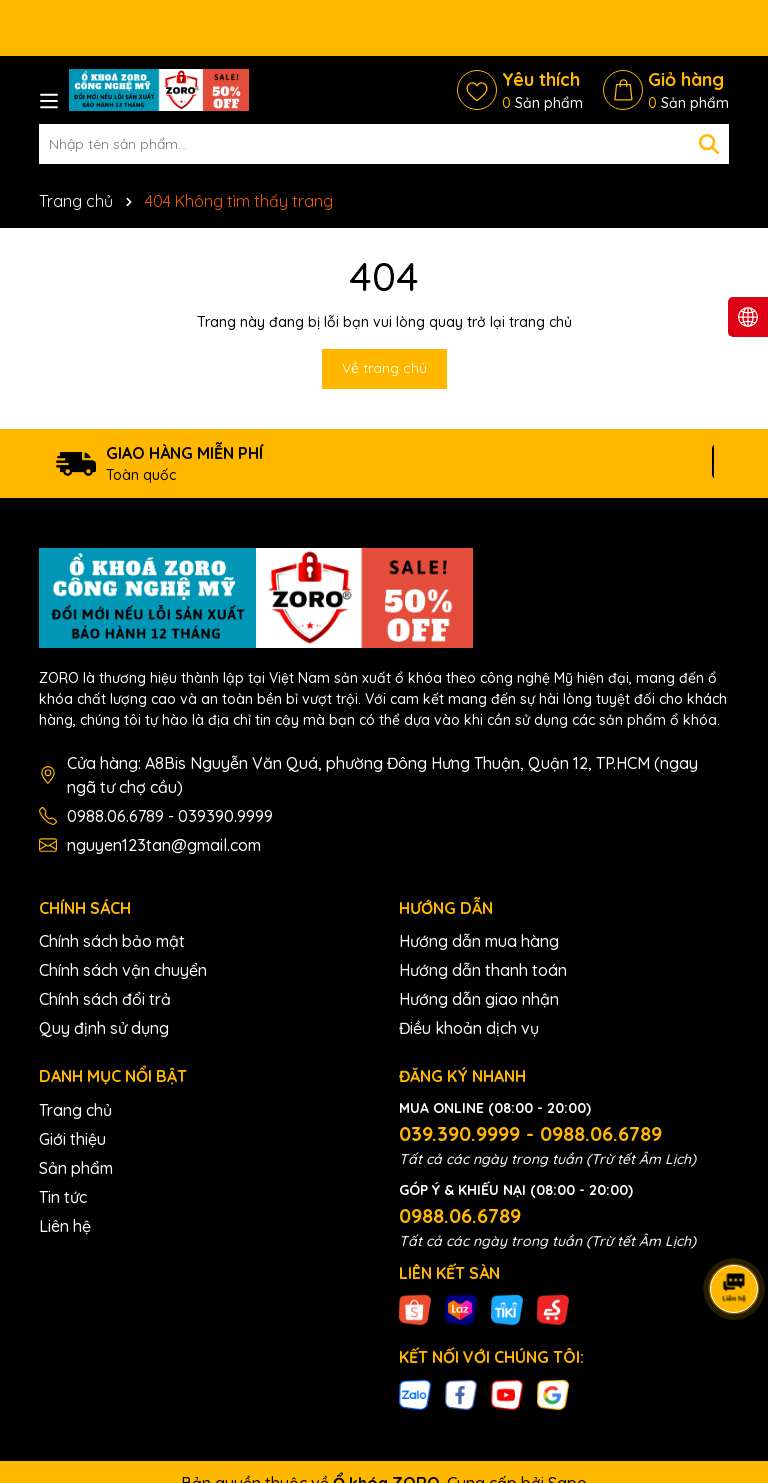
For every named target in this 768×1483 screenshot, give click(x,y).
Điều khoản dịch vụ (469, 1028)
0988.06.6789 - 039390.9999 (170, 816)
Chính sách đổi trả (105, 999)
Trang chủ (75, 1110)
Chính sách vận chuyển (123, 970)
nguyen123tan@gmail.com (164, 845)
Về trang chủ (384, 368)
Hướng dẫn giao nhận (479, 999)
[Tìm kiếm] (709, 144)
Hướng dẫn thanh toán (483, 970)
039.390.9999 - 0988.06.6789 (530, 1133)
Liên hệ (65, 1226)
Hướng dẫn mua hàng (479, 941)
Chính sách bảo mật (112, 941)
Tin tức (63, 1197)
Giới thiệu (72, 1139)
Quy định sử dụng (104, 1028)
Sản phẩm (76, 1168)
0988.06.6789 (460, 1215)
